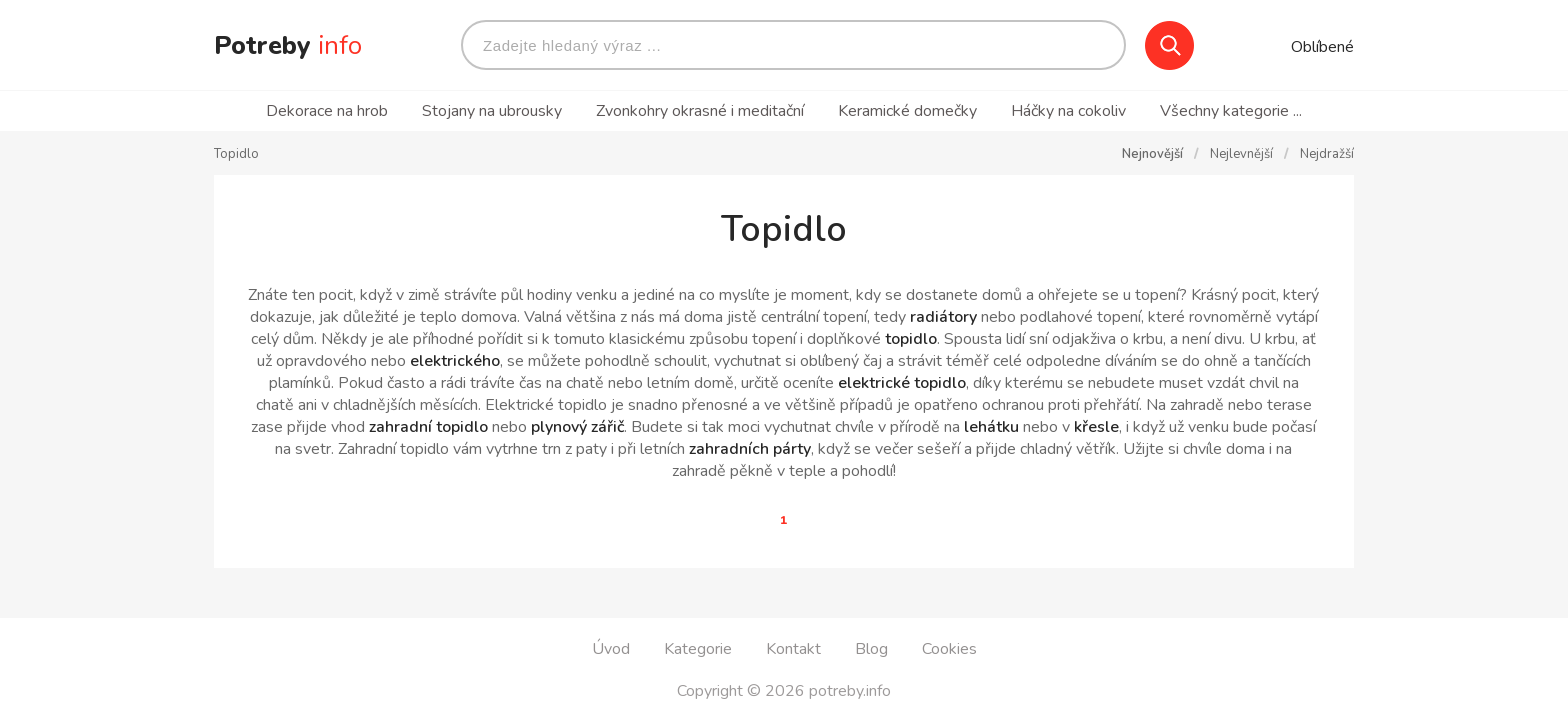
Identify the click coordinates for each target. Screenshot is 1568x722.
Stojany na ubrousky (492, 111)
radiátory (943, 317)
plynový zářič (577, 427)
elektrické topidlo (902, 383)
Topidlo (236, 154)
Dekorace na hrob (327, 111)
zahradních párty (750, 449)
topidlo (911, 339)
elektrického (455, 361)
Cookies (949, 649)
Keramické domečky (909, 111)
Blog (871, 649)
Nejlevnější (1243, 154)
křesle (1096, 427)
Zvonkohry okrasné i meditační (700, 111)
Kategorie (698, 649)
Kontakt (793, 649)
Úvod (611, 649)
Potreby (288, 45)
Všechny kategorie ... (1231, 111)
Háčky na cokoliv (1068, 111)
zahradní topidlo (428, 427)
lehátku (991, 427)
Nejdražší (1327, 154)
